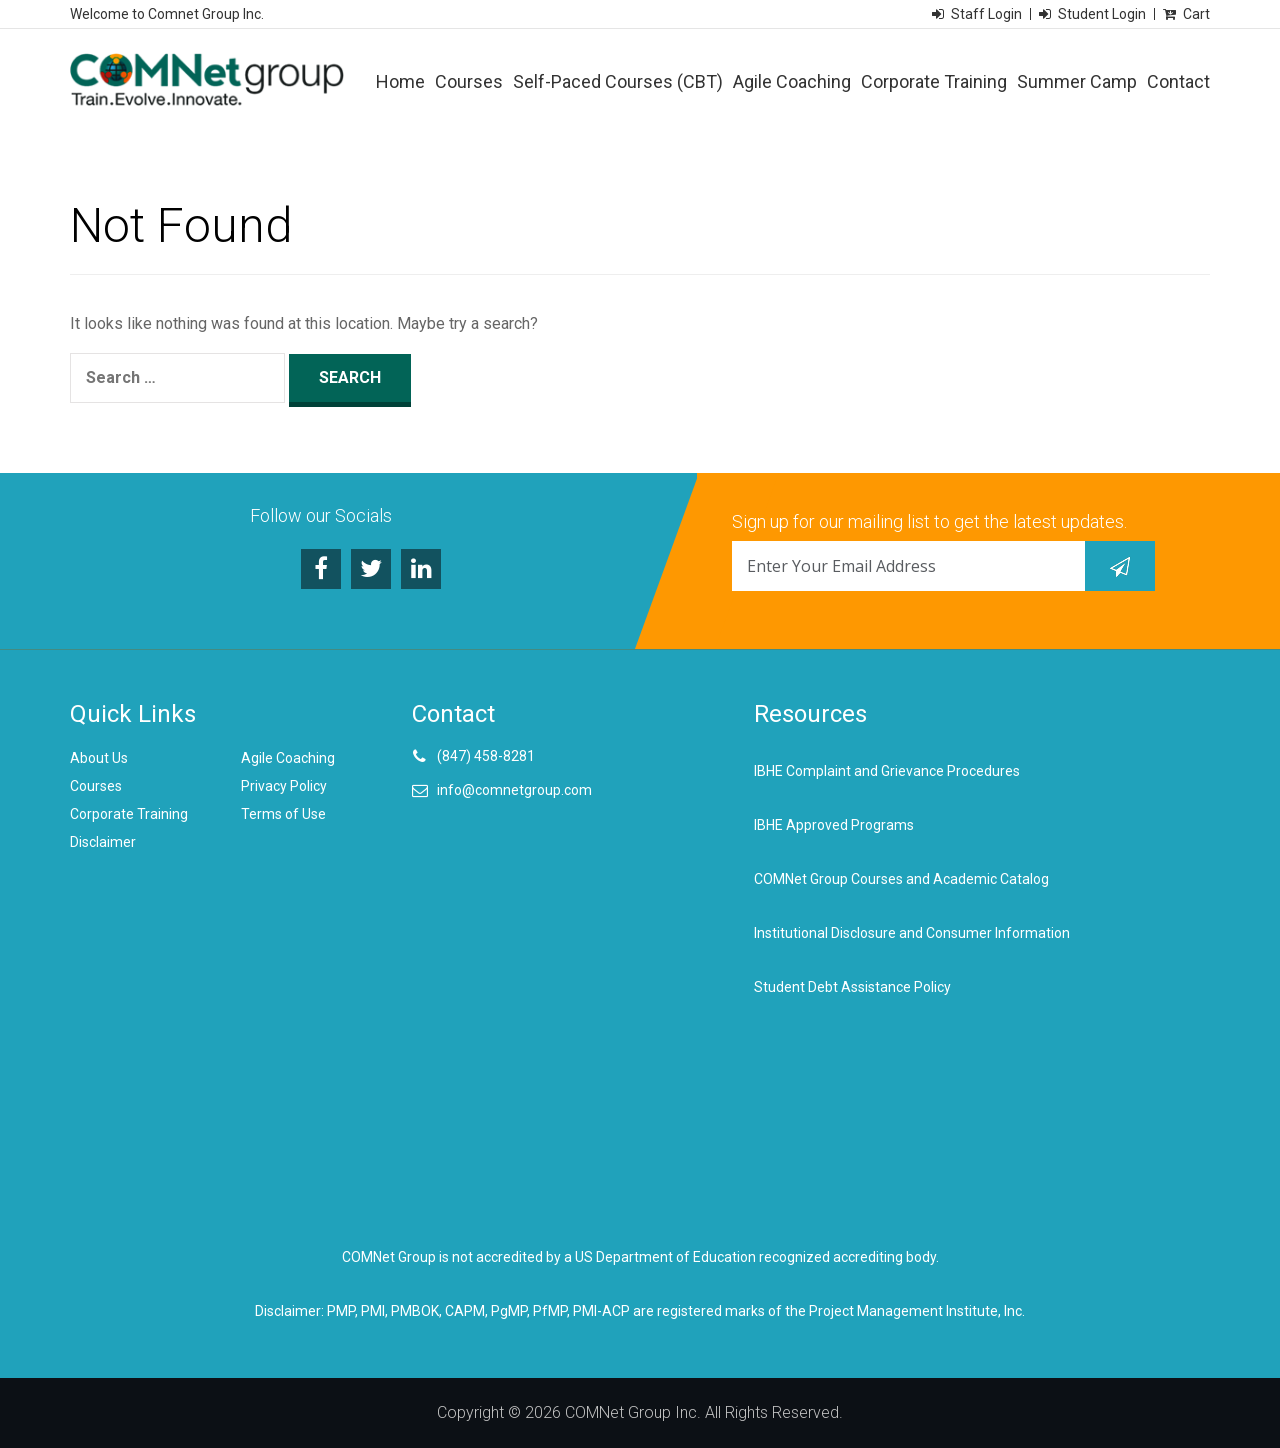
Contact (1178, 81)
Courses (469, 81)
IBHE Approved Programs (834, 825)
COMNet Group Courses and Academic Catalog (901, 879)
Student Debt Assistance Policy (852, 987)
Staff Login (986, 14)
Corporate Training (934, 81)
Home (400, 81)
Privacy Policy (284, 786)
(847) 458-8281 (486, 756)
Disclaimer (103, 842)
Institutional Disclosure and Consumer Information (912, 933)
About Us (99, 758)
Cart (1196, 14)
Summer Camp (1077, 81)
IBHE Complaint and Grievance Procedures (887, 771)
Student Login (1102, 14)
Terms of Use (283, 814)
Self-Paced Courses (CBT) (618, 81)
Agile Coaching (792, 81)
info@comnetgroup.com (514, 790)
